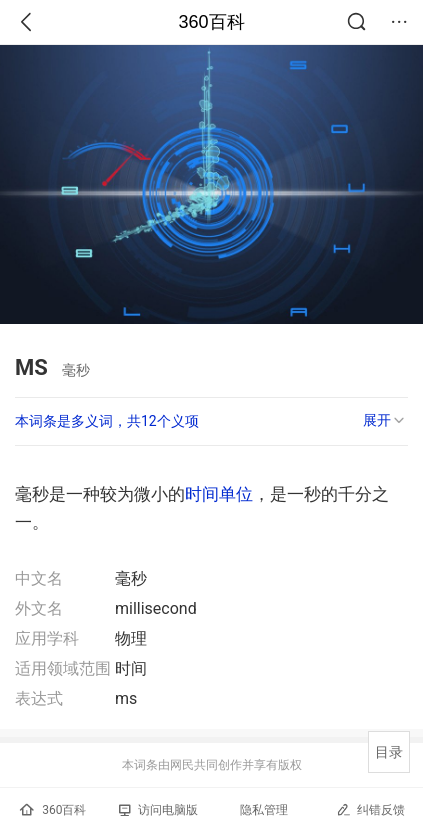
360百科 (211, 22)
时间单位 (219, 494)
